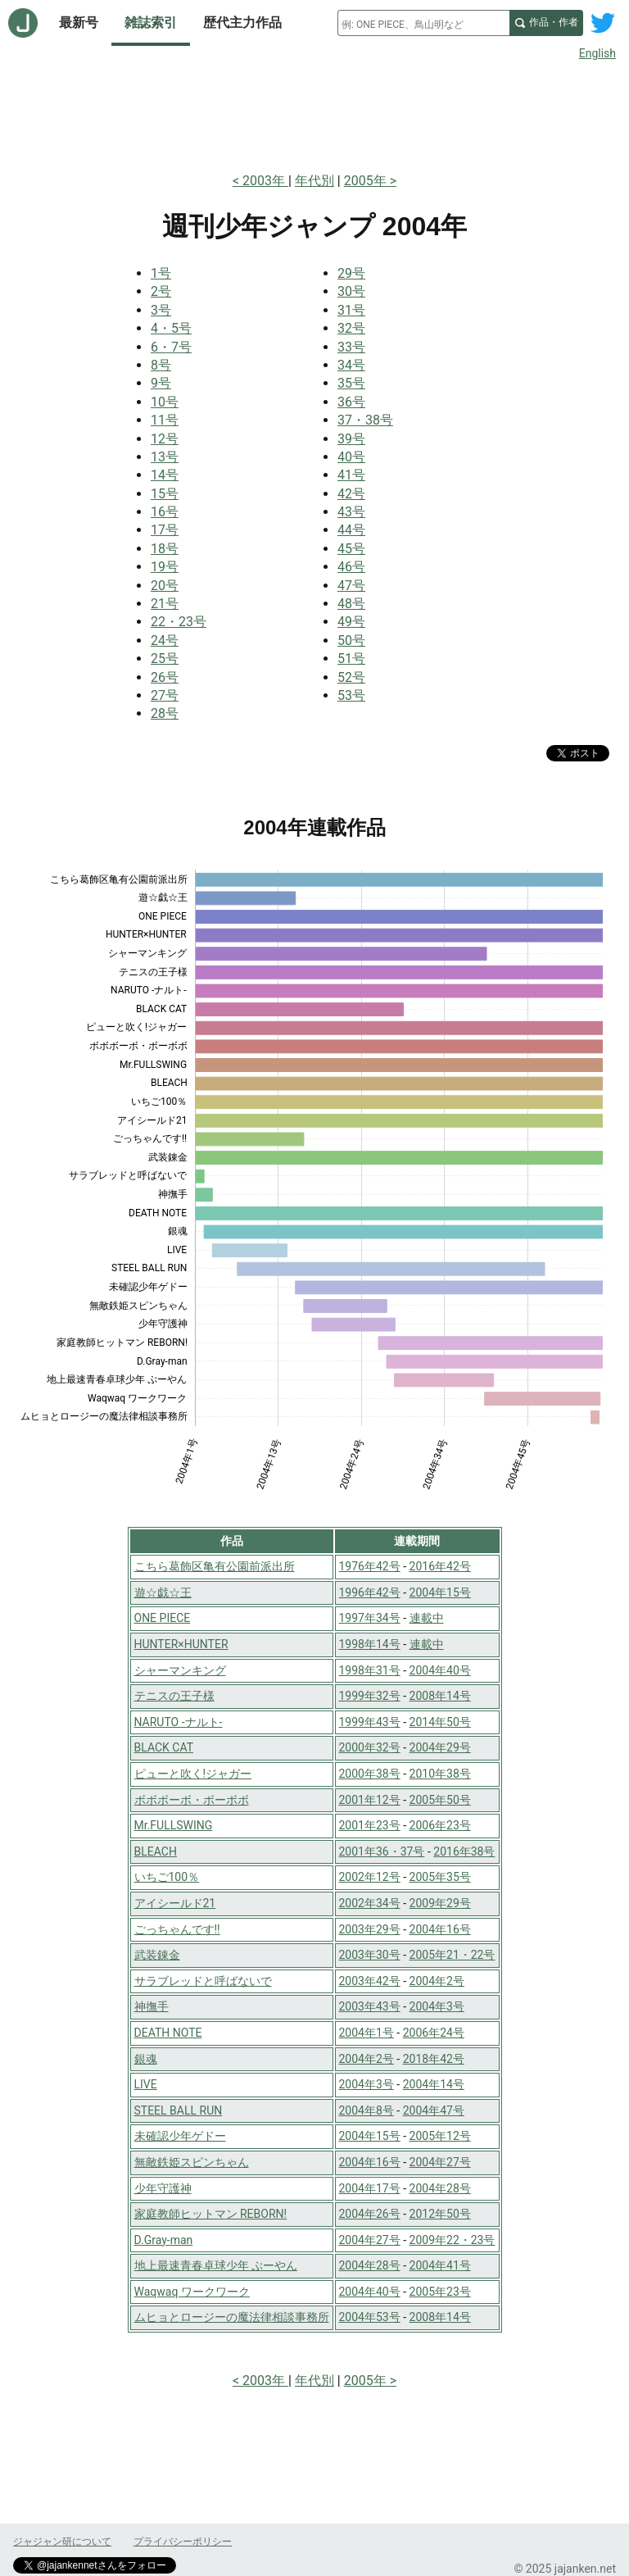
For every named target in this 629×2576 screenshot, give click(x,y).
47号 (351, 585)
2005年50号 (440, 1799)
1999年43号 (369, 1722)
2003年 (265, 181)
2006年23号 (440, 1825)
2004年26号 (369, 2213)
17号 (165, 530)
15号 (165, 494)
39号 (351, 439)
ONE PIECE (162, 1617)
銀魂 (145, 2058)
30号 (351, 291)
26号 (165, 677)
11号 (165, 420)
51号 (351, 658)
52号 (351, 677)
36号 (351, 402)
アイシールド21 (175, 1903)
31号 (351, 310)
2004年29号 (440, 1747)
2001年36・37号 (382, 1851)
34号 (351, 365)
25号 (165, 658)
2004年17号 (369, 2188)
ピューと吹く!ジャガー (193, 1773)
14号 (165, 475)
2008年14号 (440, 1695)
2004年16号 (440, 1929)
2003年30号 (369, 1954)
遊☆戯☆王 (163, 1592)
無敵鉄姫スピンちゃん (191, 2162)
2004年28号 (440, 2188)
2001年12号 (369, 1799)
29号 (351, 273)
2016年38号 (464, 1851)
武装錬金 (157, 1954)
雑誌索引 (150, 22)
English (597, 53)
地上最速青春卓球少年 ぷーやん (215, 2265)
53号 (351, 695)
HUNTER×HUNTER (181, 1644)
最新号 (78, 22)
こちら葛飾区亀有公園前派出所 (214, 1566)
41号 (351, 475)
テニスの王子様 (174, 1695)
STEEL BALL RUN (178, 2110)
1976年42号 (369, 1566)
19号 (165, 567)
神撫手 (151, 2006)
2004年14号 (433, 2084)
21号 (165, 603)
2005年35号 (440, 1876)
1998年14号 (369, 1644)
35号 (351, 383)
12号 (165, 439)
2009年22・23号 (453, 2240)
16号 (165, 512)
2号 (161, 291)
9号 (161, 383)
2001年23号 (369, 1825)
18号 (165, 549)
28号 (165, 713)
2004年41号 (440, 2265)
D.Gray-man (163, 2240)
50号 (351, 640)
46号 (351, 567)
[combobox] (423, 23)
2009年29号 (440, 1903)
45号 (351, 549)
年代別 (314, 181)
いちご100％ (167, 1876)
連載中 (427, 1617)
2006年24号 (433, 2032)
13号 (165, 457)
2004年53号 (369, 2317)
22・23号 (178, 621)
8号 (161, 365)
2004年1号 (366, 2032)
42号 (351, 494)
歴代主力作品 (242, 22)
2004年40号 (440, 1670)
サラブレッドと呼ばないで (203, 1981)
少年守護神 (163, 2188)
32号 (351, 328)
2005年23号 (440, 2291)
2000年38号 (369, 1773)
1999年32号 (369, 1695)
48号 (351, 603)
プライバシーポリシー (182, 2541)
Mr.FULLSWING (173, 1825)
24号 (165, 640)
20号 (165, 585)
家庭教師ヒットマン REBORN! (210, 2213)
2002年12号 (369, 1876)
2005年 (367, 181)
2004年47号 (433, 2110)
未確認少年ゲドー (180, 2135)
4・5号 (171, 328)
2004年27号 (440, 2162)
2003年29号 (369, 1929)
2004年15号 (440, 1592)
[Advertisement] (314, 113)
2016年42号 (440, 1566)
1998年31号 (369, 1670)
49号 (351, 621)
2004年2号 (437, 1981)
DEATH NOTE (168, 2032)
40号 (351, 457)
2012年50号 (440, 2213)
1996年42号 (369, 1592)
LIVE (145, 2084)
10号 (165, 402)
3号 (161, 310)
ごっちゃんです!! (177, 1929)
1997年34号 (369, 1617)
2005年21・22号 (453, 1954)
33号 (351, 347)
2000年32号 (369, 1747)
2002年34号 (369, 1903)
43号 (351, 512)
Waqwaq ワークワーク (192, 2291)
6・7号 (171, 347)
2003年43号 (369, 2006)
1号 (161, 273)
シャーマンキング (180, 1670)
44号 (351, 530)
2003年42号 (369, 1981)
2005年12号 (440, 2135)
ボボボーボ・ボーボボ (191, 1799)
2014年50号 (440, 1722)
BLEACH (155, 1851)
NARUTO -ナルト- (178, 1722)
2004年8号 (366, 2110)
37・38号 (365, 420)
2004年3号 (437, 2006)
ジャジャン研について (62, 2541)
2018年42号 (433, 2058)
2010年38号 (440, 1773)
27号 (165, 695)
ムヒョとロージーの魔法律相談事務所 (231, 2317)
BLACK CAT (164, 1747)
